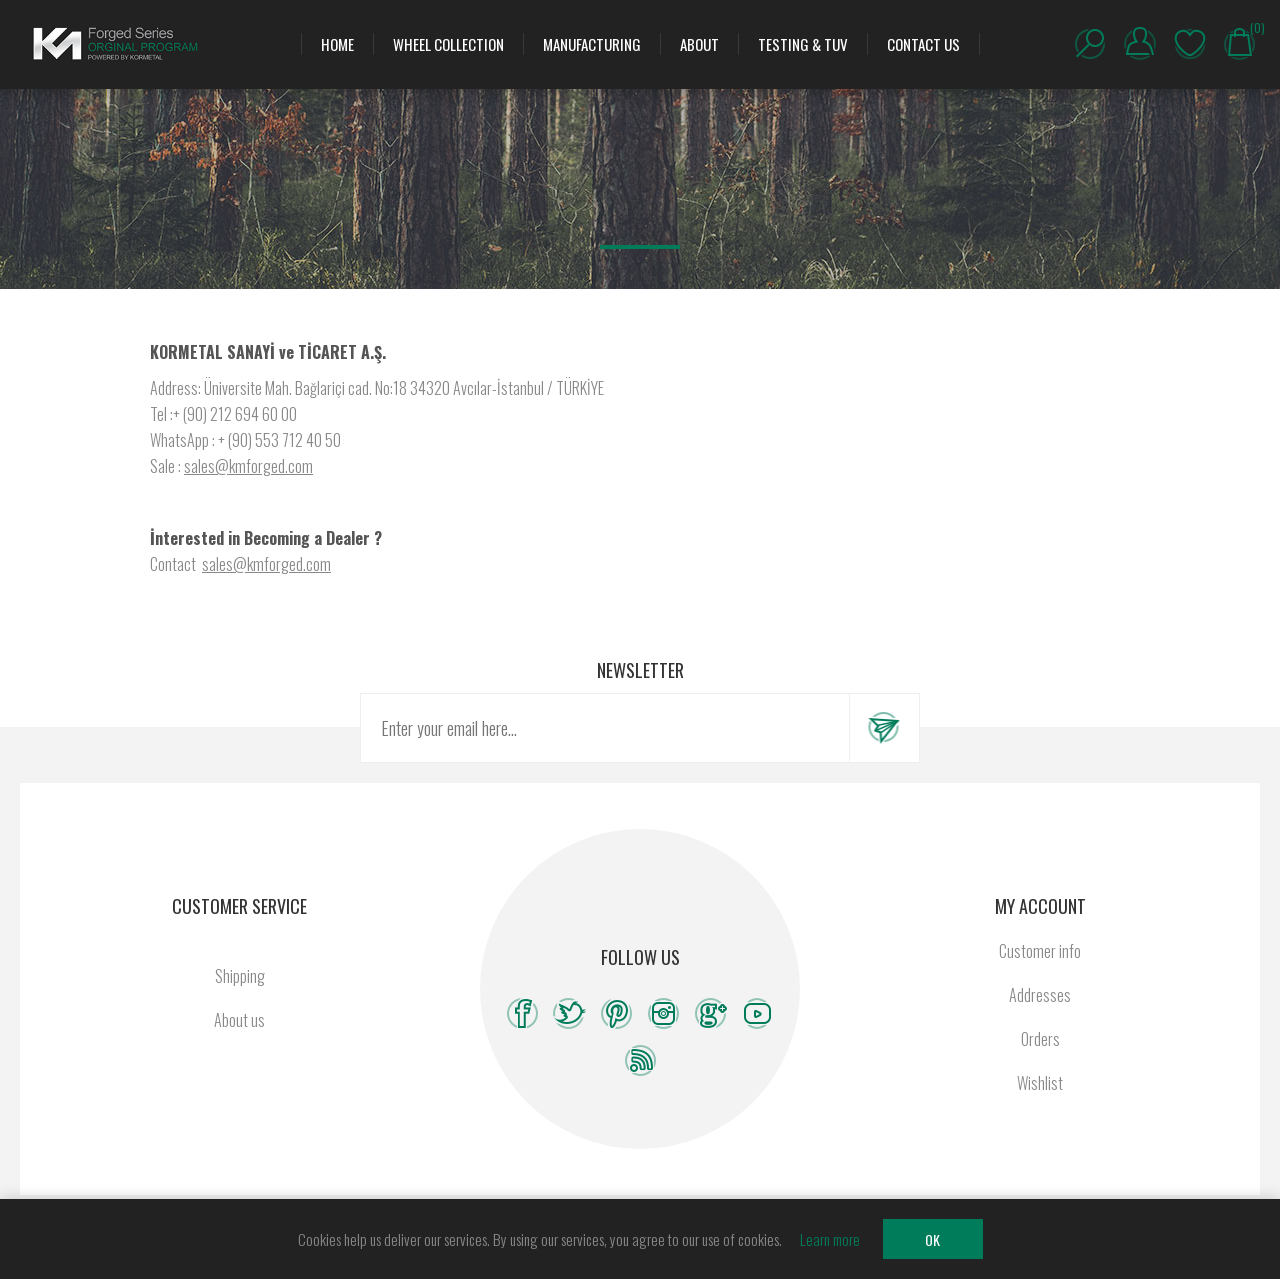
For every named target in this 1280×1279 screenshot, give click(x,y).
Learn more (830, 1239)
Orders (1040, 1039)
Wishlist (1190, 44)
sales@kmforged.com (248, 466)
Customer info (1040, 951)
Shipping (240, 976)
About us (239, 1020)
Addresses (1040, 995)
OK (932, 1239)
